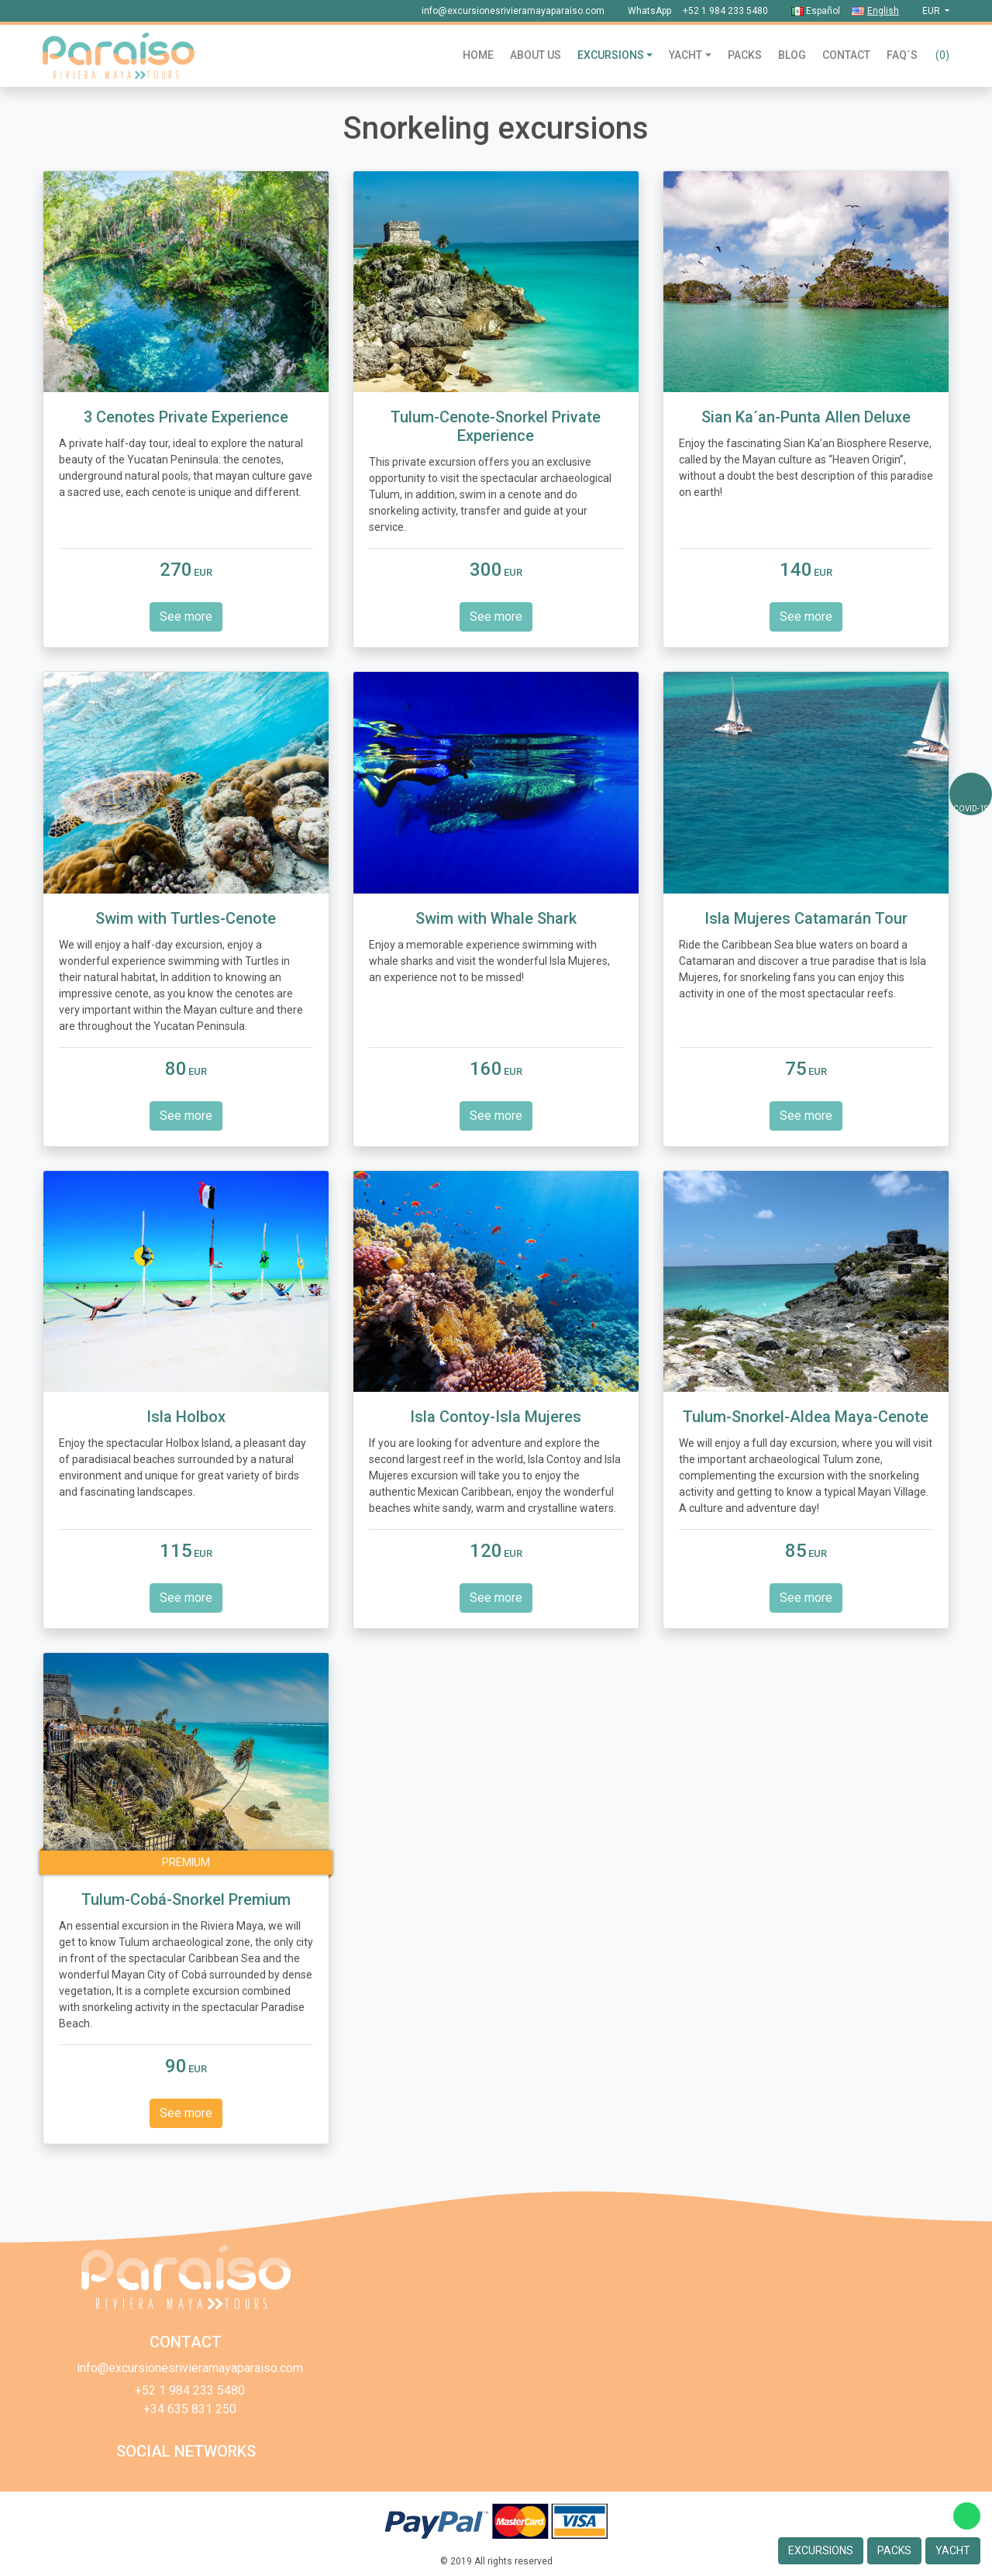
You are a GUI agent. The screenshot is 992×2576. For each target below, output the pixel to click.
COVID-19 (971, 808)
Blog (792, 55)
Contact (846, 55)
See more (186, 616)
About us (535, 55)
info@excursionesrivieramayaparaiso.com (513, 10)
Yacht (685, 55)
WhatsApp (649, 10)
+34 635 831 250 (189, 2409)
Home (478, 55)
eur (932, 10)
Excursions (610, 55)
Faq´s (902, 55)
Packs (745, 55)
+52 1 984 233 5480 (725, 10)
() (942, 55)
